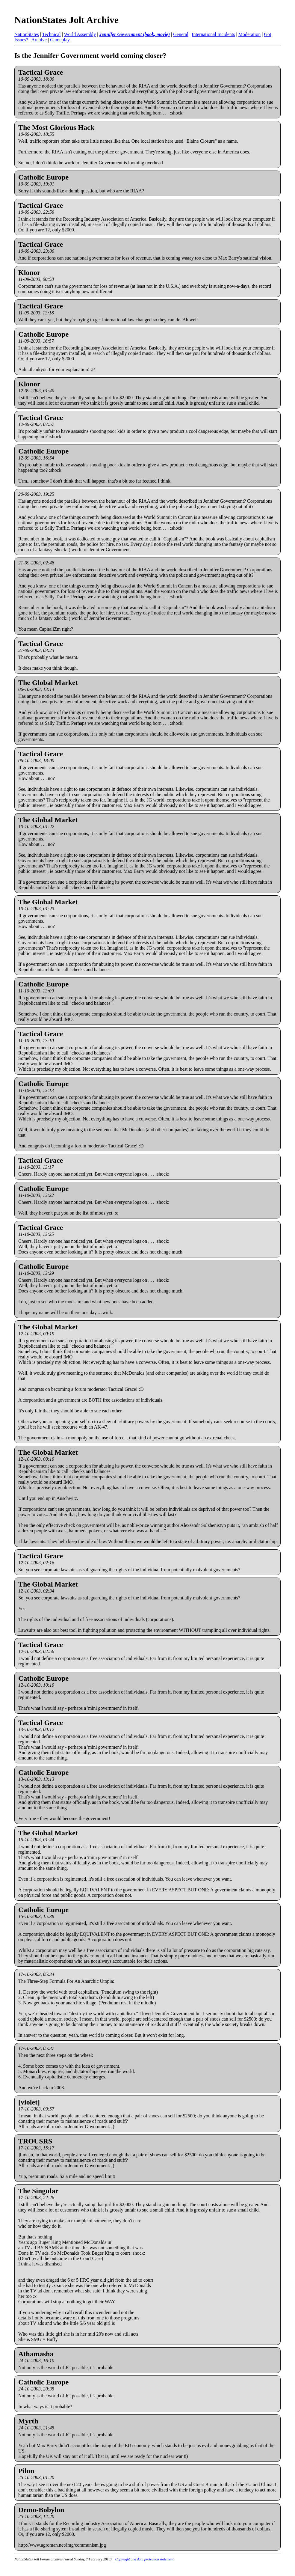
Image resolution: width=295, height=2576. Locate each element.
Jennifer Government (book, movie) (134, 34)
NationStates (26, 34)
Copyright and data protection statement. (145, 2559)
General (180, 34)
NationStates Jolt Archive (66, 19)
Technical (51, 34)
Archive (39, 39)
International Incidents (213, 34)
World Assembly (80, 34)
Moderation (249, 34)
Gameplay (60, 39)
